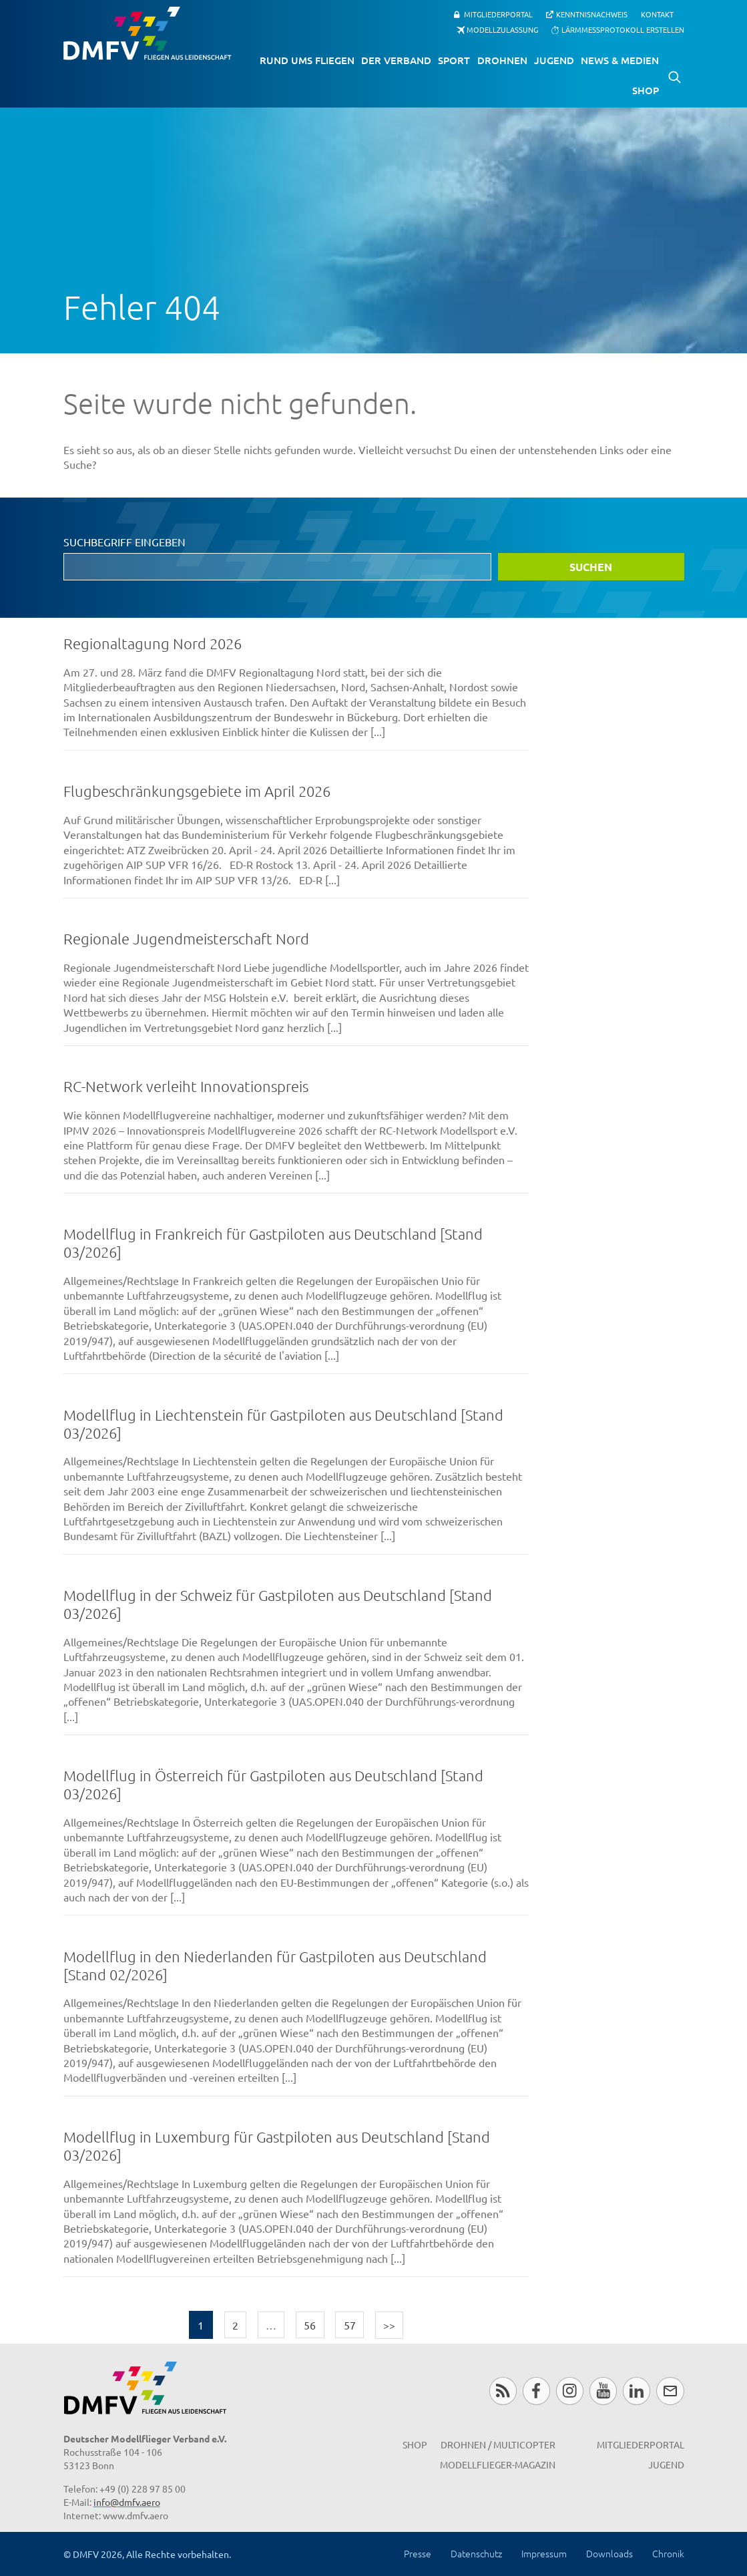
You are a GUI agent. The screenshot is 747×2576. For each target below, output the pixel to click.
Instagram (569, 2390)
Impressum (544, 2553)
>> (389, 2325)
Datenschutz (476, 2553)
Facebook (536, 2390)
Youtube (603, 2390)
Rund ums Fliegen (307, 60)
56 (310, 2325)
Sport (454, 60)
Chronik (668, 2553)
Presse (417, 2553)
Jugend (554, 60)
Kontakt (657, 14)
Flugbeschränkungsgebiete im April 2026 (196, 790)
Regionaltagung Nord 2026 (152, 643)
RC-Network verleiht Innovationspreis (185, 1086)
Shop (645, 90)
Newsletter (670, 2390)
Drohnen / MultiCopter (498, 2444)
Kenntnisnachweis (592, 14)
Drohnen (502, 60)
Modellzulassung (502, 29)
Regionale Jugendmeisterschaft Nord (186, 938)
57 (350, 2325)
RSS (503, 2390)
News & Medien (620, 60)
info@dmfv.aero (126, 2502)
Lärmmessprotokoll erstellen (622, 29)
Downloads (609, 2553)
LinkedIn (636, 2390)
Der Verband (396, 60)
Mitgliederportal (498, 14)
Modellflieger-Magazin (497, 2464)
